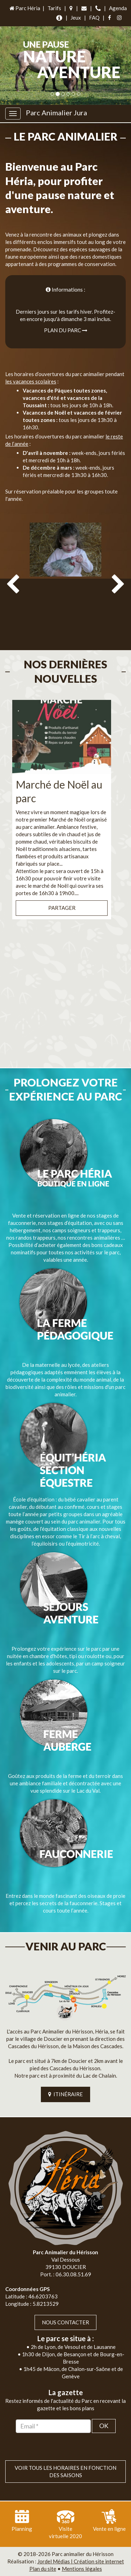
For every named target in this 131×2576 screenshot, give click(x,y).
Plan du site (42, 2568)
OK (103, 2426)
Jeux (76, 17)
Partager (61, 908)
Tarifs (54, 8)
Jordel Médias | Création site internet (80, 2561)
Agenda (118, 8)
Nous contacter (65, 2322)
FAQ (94, 17)
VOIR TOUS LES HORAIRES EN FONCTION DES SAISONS (65, 2471)
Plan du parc (65, 330)
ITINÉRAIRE (65, 2094)
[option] (65, 582)
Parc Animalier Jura (56, 112)
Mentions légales (82, 2568)
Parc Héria (24, 8)
